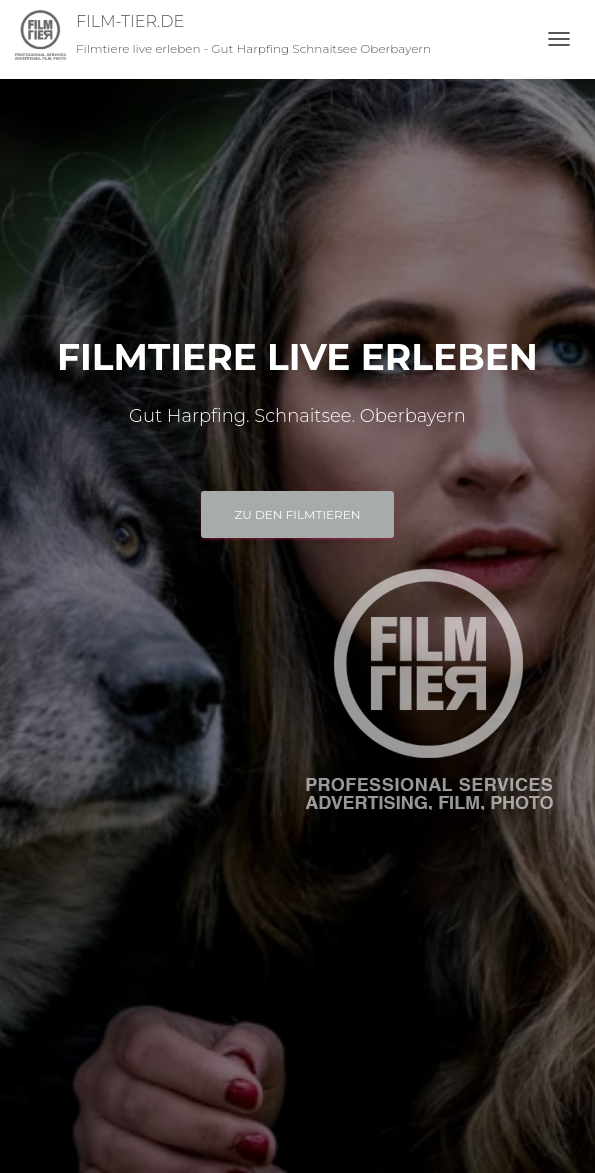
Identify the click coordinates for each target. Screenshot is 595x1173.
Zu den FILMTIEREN (297, 514)
